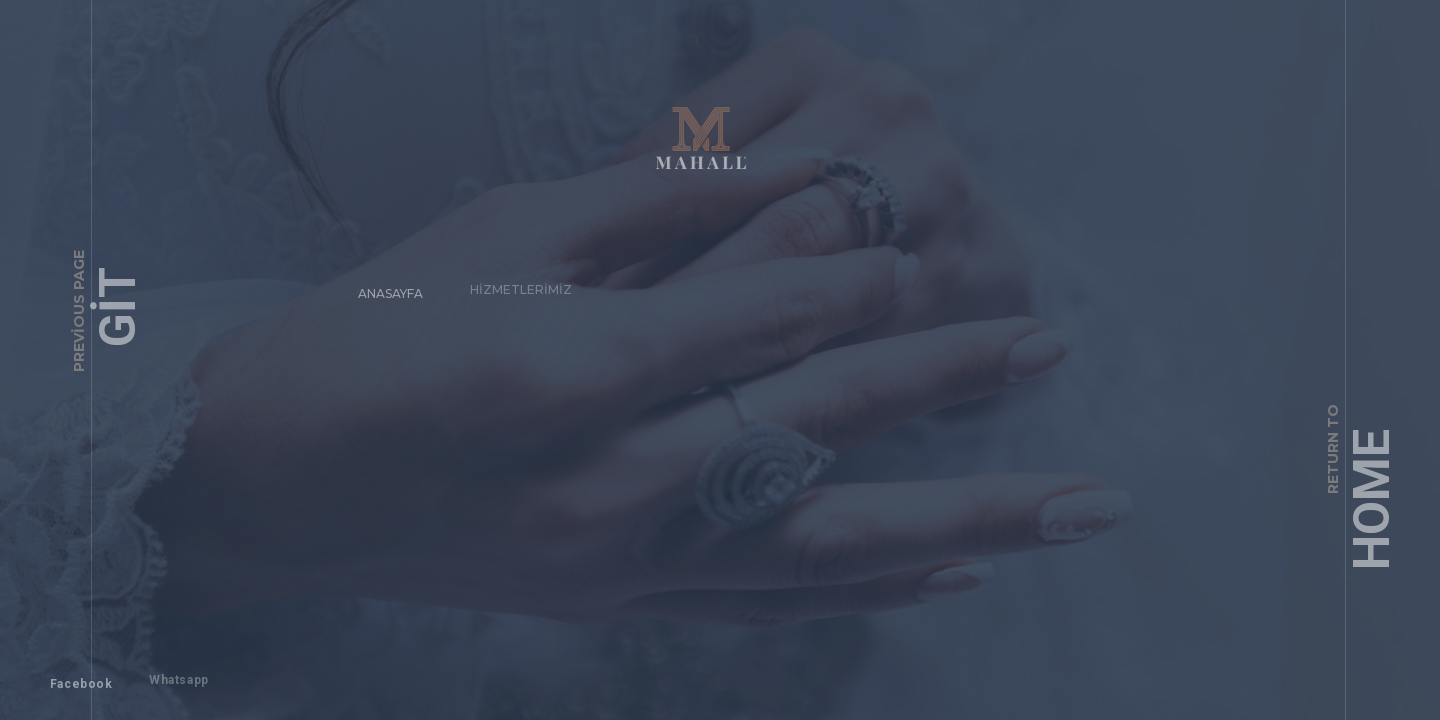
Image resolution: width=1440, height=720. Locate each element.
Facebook (71, 674)
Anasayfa (381, 283)
